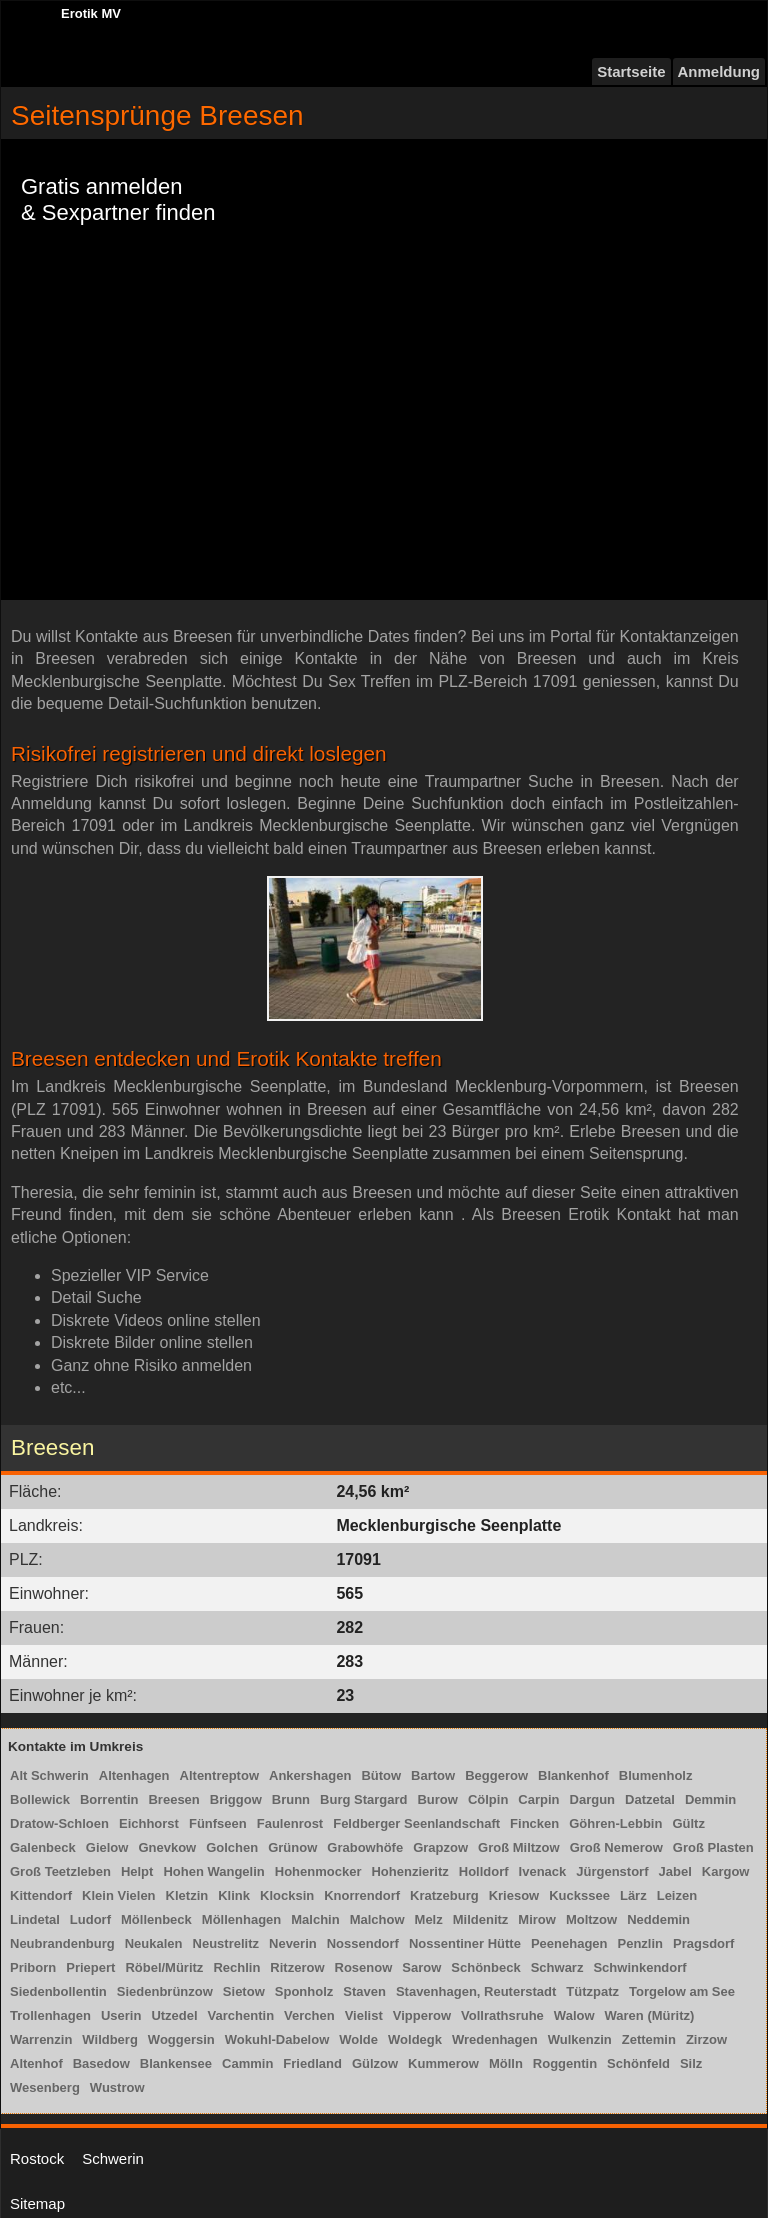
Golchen (232, 1847)
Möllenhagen (241, 1919)
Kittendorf (41, 1895)
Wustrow (117, 2087)
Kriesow (514, 1895)
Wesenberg (45, 2087)
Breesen (173, 1799)
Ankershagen (310, 1775)
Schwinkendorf (639, 1967)
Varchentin (241, 2015)
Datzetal (650, 1799)
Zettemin (649, 2039)
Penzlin (641, 1943)
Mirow (537, 1919)
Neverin (293, 1943)
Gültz (688, 1823)
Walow (574, 2015)
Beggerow (496, 1775)
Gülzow (375, 2063)
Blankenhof (573, 1775)
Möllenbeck (156, 1919)
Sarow (421, 1967)
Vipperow (422, 2015)
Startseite (631, 71)
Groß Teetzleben (60, 1871)
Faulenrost (290, 1823)
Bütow (381, 1775)
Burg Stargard (363, 1799)
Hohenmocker (318, 1871)
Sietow (244, 1991)
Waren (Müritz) (650, 2015)
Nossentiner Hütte (465, 1943)
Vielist (364, 2015)
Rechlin (236, 1967)
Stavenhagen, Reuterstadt (476, 1991)
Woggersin (181, 2039)
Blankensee (176, 2063)
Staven (364, 1991)
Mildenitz (481, 1919)
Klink (234, 1895)
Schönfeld (638, 2063)
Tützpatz (592, 1991)
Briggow (236, 1799)
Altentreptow (219, 1775)
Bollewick (40, 1799)
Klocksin (287, 1895)
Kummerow (443, 2063)
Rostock (37, 2158)
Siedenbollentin (58, 1991)
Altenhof (36, 2063)
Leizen (677, 1895)
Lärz (633, 1895)
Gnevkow (167, 1847)
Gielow (107, 1847)
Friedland (312, 2063)
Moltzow (591, 1919)
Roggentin (565, 2063)
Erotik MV (91, 13)
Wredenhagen (495, 2039)
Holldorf (484, 1871)
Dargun (593, 1799)
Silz (691, 2063)
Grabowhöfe (365, 1847)
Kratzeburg (444, 1895)
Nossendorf (363, 1943)
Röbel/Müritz (164, 1967)
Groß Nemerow (616, 1847)
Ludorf (90, 1919)
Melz (429, 1919)
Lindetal (35, 1919)
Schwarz (557, 1967)
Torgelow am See (682, 1991)
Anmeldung (719, 71)
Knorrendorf (362, 1895)
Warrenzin (41, 2039)
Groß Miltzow (519, 1847)
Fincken (534, 1823)
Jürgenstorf (612, 1871)
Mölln (506, 2063)
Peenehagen (569, 1943)
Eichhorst (149, 1823)
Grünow (292, 1847)
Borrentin (109, 1799)
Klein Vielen (118, 1895)
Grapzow (440, 1847)
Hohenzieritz (409, 1871)
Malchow (377, 1919)
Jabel (675, 1871)
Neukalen (154, 1943)
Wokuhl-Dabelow (277, 2039)
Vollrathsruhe (502, 2015)
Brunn (291, 1799)
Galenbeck (43, 1847)
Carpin (538, 1799)
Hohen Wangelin (213, 1871)
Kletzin (187, 1895)
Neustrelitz (226, 1943)
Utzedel (174, 2015)
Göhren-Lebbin (615, 1823)
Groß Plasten (713, 1847)
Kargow (726, 1871)
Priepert (90, 1967)
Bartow (433, 1775)
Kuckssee (579, 1895)
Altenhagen (134, 1775)
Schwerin (113, 2158)
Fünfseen (218, 1823)
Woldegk (415, 2039)
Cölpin (488, 1799)
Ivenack (543, 1871)
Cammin (247, 2063)
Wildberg (110, 2039)
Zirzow (706, 2039)
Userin (121, 2015)
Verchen (309, 2015)
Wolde (358, 2039)
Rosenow (364, 1967)
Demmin (710, 1799)
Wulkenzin (580, 2039)
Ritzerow (297, 1967)
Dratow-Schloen (59, 1823)
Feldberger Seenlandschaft (416, 1823)
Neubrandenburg (62, 1943)
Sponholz (304, 1991)
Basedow (101, 2063)
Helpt (137, 1871)
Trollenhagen (50, 2015)
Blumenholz (656, 1775)
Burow (437, 1799)
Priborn (33, 1967)
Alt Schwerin (49, 1775)
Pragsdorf (703, 1943)
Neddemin (658, 1919)
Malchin (315, 1919)
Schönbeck (485, 1967)
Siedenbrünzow (165, 1991)
